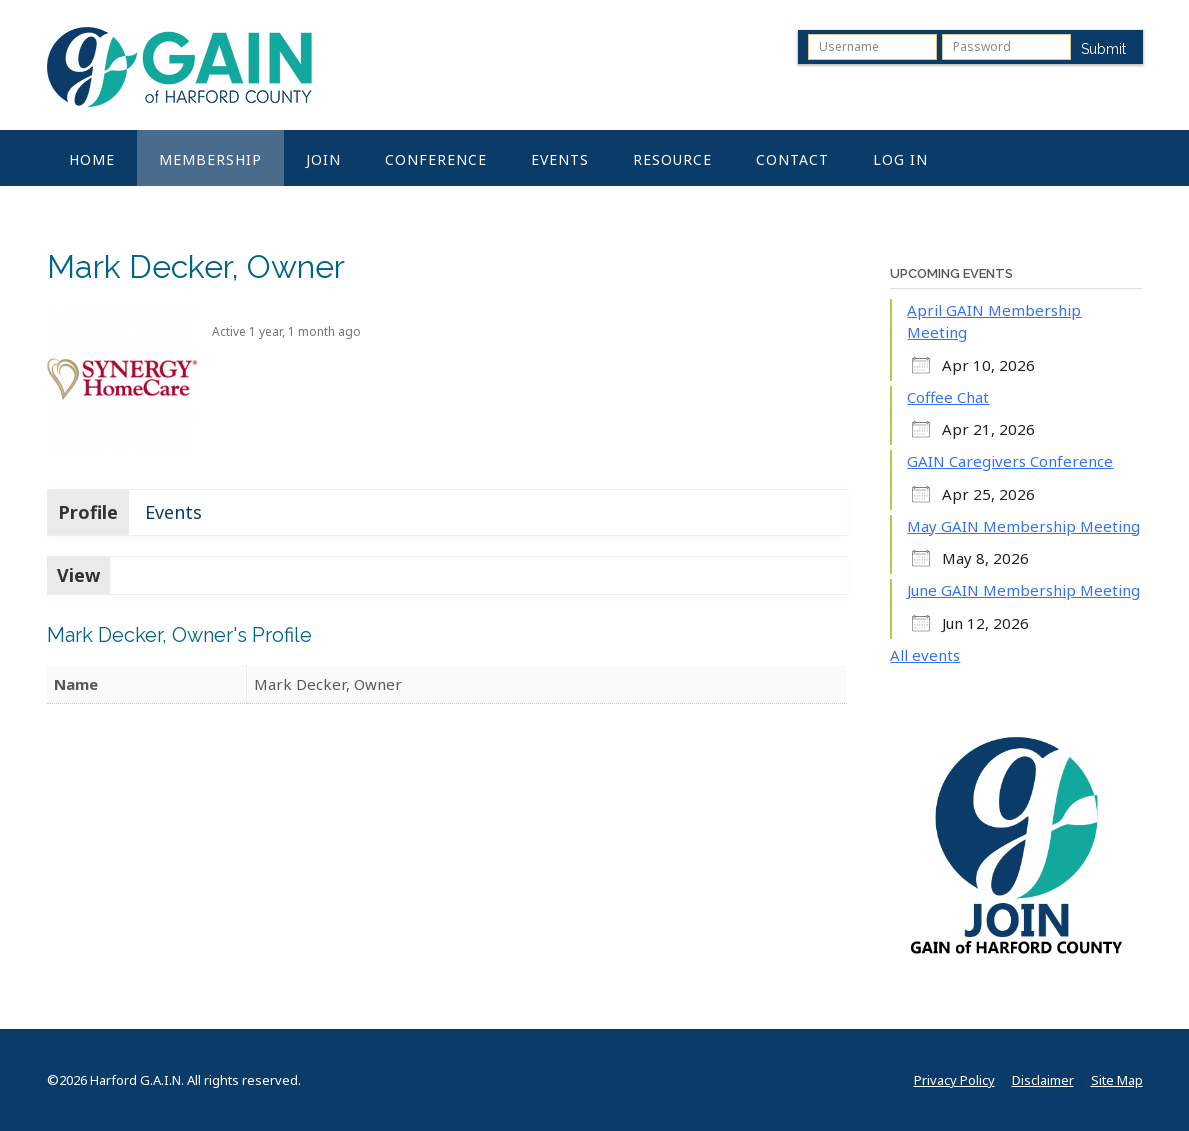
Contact (792, 159)
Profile (88, 512)
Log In (900, 159)
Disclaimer (1043, 1080)
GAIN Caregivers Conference (1010, 461)
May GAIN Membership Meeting (1023, 526)
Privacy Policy (954, 1080)
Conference (436, 159)
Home (92, 159)
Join (323, 159)
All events (925, 655)
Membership (210, 159)
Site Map (1117, 1080)
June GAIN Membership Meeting (1023, 590)
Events (560, 159)
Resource (672, 159)
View (78, 575)
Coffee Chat (948, 397)
